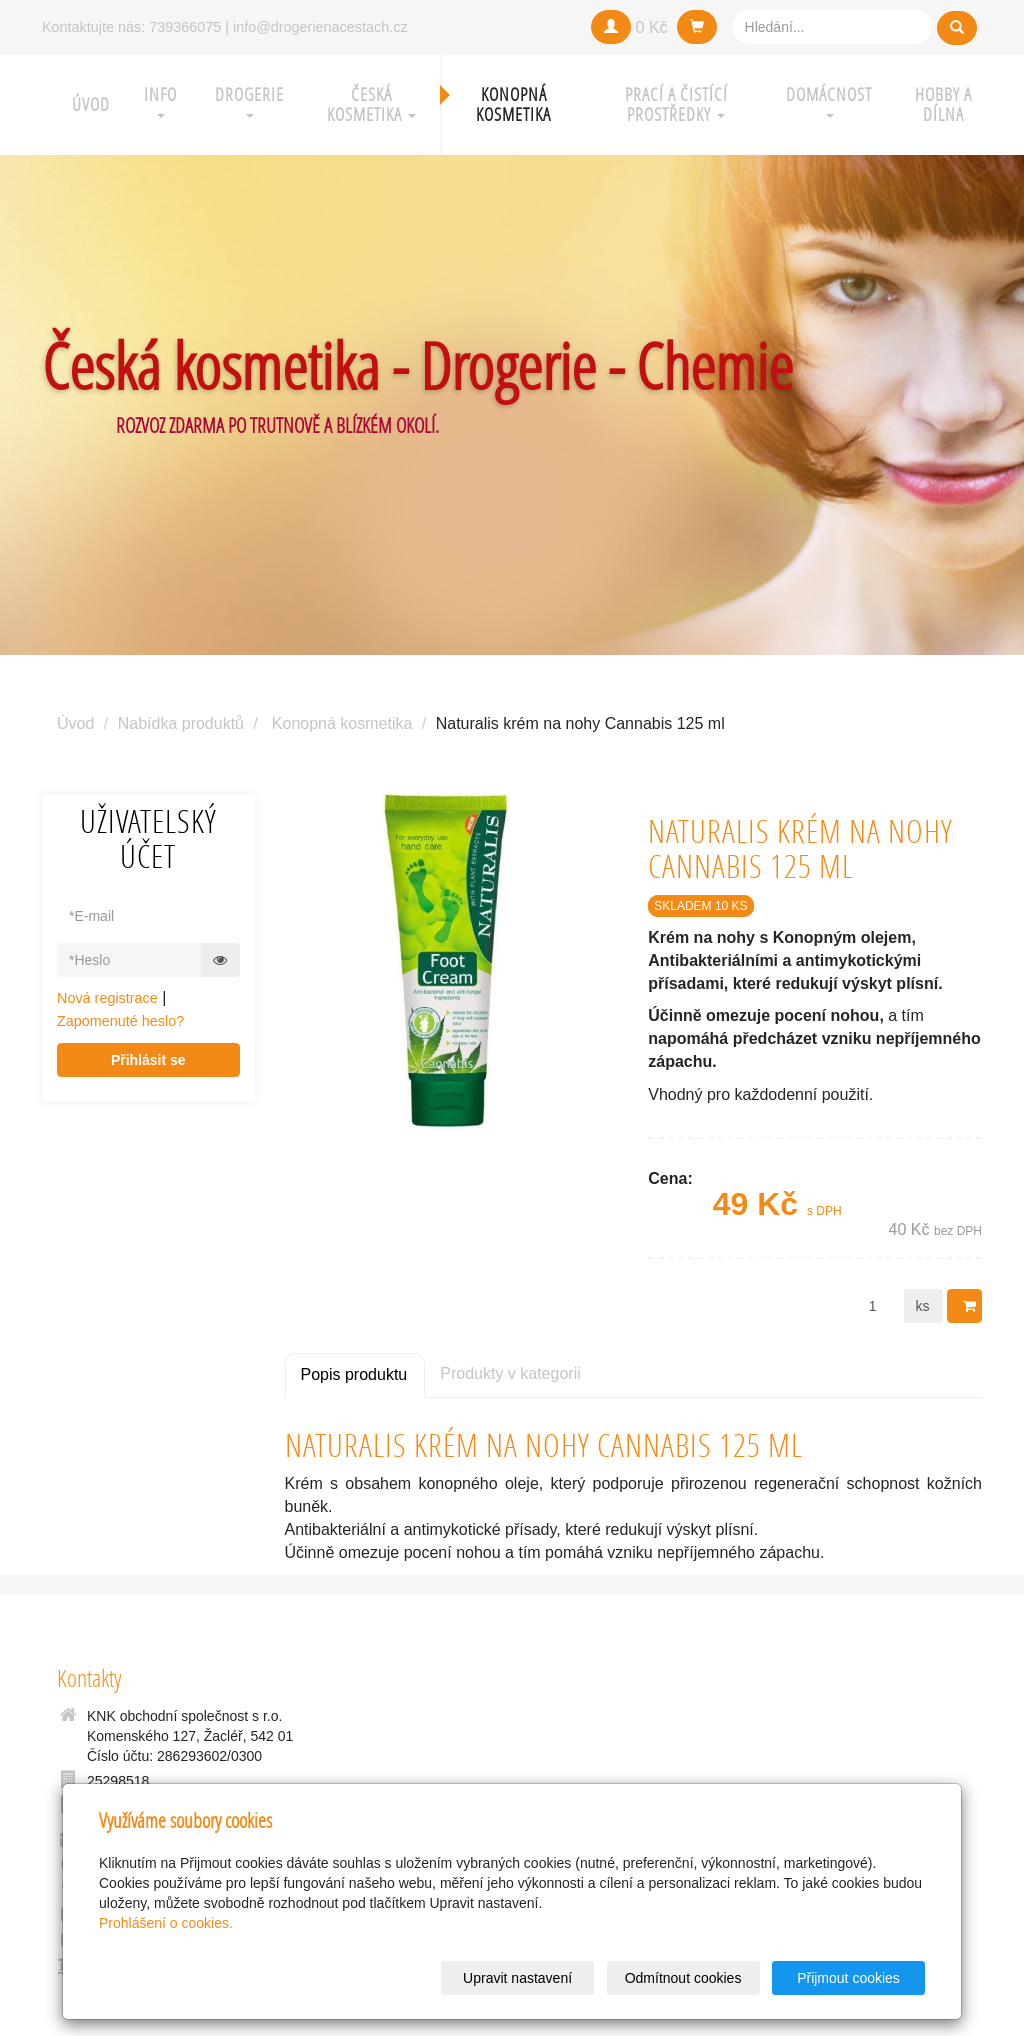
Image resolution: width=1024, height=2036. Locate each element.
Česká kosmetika (371, 104)
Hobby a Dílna (943, 104)
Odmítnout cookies (683, 1978)
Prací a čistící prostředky (676, 104)
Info (160, 100)
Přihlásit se (148, 1060)
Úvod (91, 104)
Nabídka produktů (181, 723)
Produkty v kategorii (510, 1373)
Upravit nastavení (517, 1978)
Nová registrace (107, 998)
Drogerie (249, 100)
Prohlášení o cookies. (166, 1923)
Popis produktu (354, 1374)
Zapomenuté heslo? (120, 1021)
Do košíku (971, 1306)
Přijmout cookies (848, 1978)
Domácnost (829, 100)
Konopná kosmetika (513, 104)
